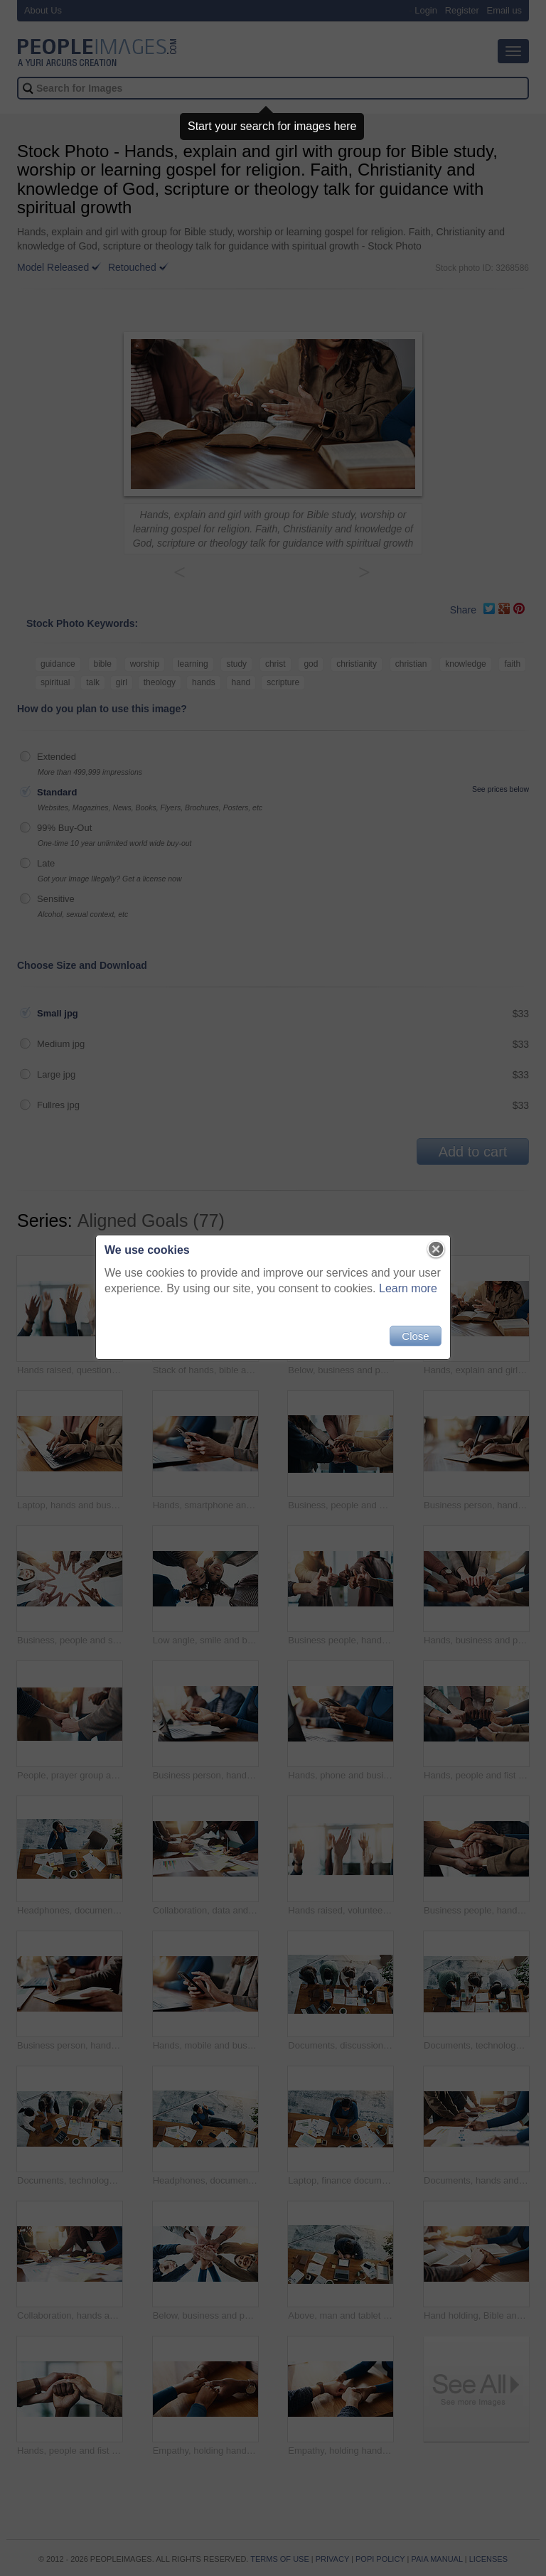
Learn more (408, 1288)
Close (415, 1336)
